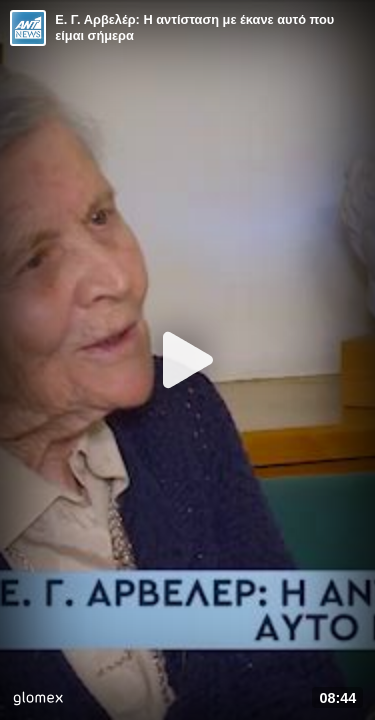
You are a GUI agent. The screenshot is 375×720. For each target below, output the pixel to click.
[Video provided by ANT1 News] (28, 28)
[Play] (188, 360)
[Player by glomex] (38, 700)
